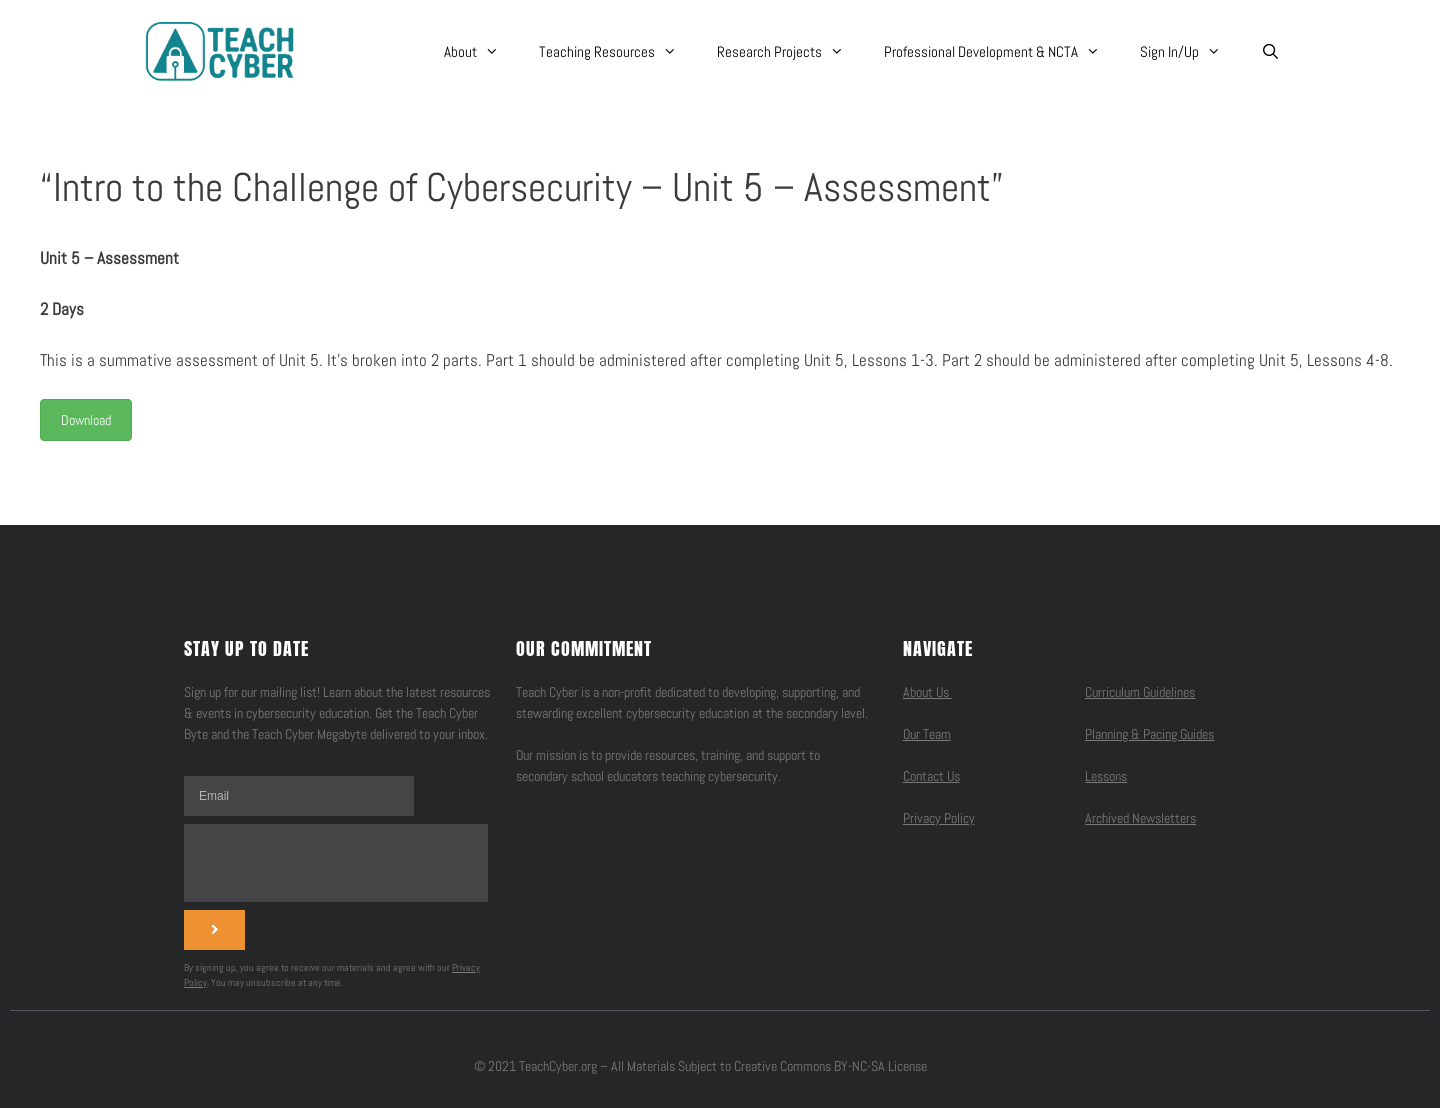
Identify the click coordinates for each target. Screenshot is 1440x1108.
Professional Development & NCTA (1002, 52)
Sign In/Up (1190, 52)
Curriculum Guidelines (1140, 692)
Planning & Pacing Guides (1149, 734)
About (481, 52)
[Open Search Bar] (1270, 52)
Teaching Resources (618, 52)
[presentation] (336, 863)
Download (86, 420)
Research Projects (790, 52)
